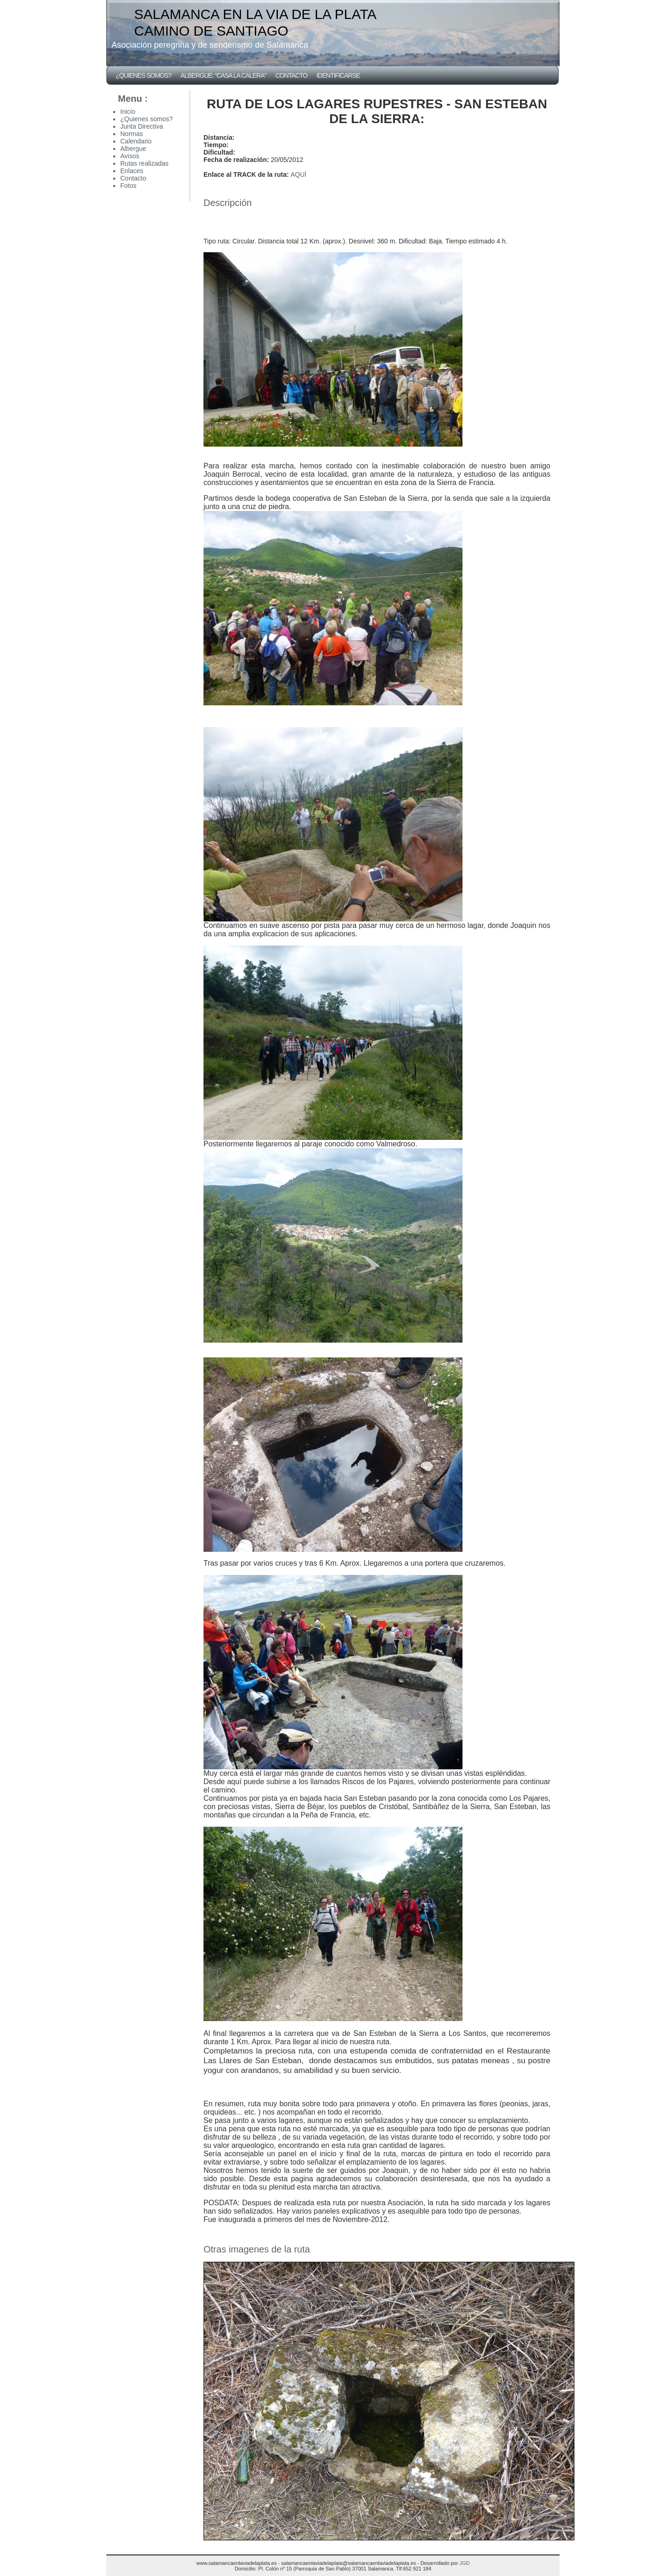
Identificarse (338, 75)
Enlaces (131, 170)
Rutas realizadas (144, 163)
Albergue (133, 148)
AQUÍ (298, 174)
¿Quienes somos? (143, 75)
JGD (464, 2563)
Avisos (129, 156)
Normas (131, 133)
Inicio (128, 111)
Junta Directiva (141, 126)
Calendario (136, 141)
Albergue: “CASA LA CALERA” (223, 75)
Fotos (547, 2265)
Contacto (291, 75)
